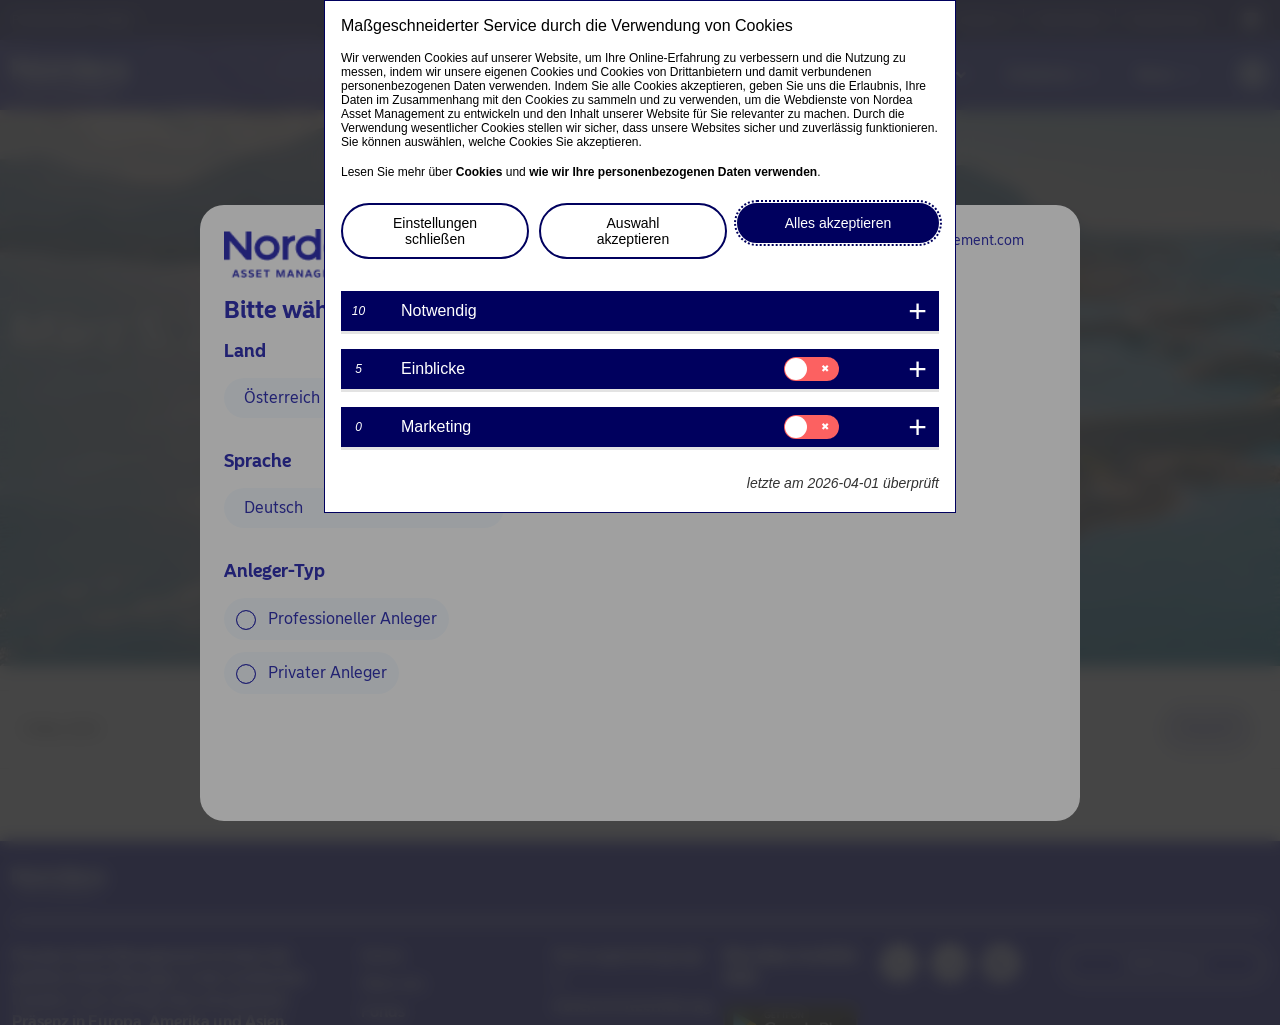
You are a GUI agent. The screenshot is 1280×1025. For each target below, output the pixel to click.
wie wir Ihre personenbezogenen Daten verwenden (673, 172)
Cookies (479, 172)
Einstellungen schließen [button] (435, 231)
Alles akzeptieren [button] (838, 223)
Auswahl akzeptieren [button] (633, 231)
